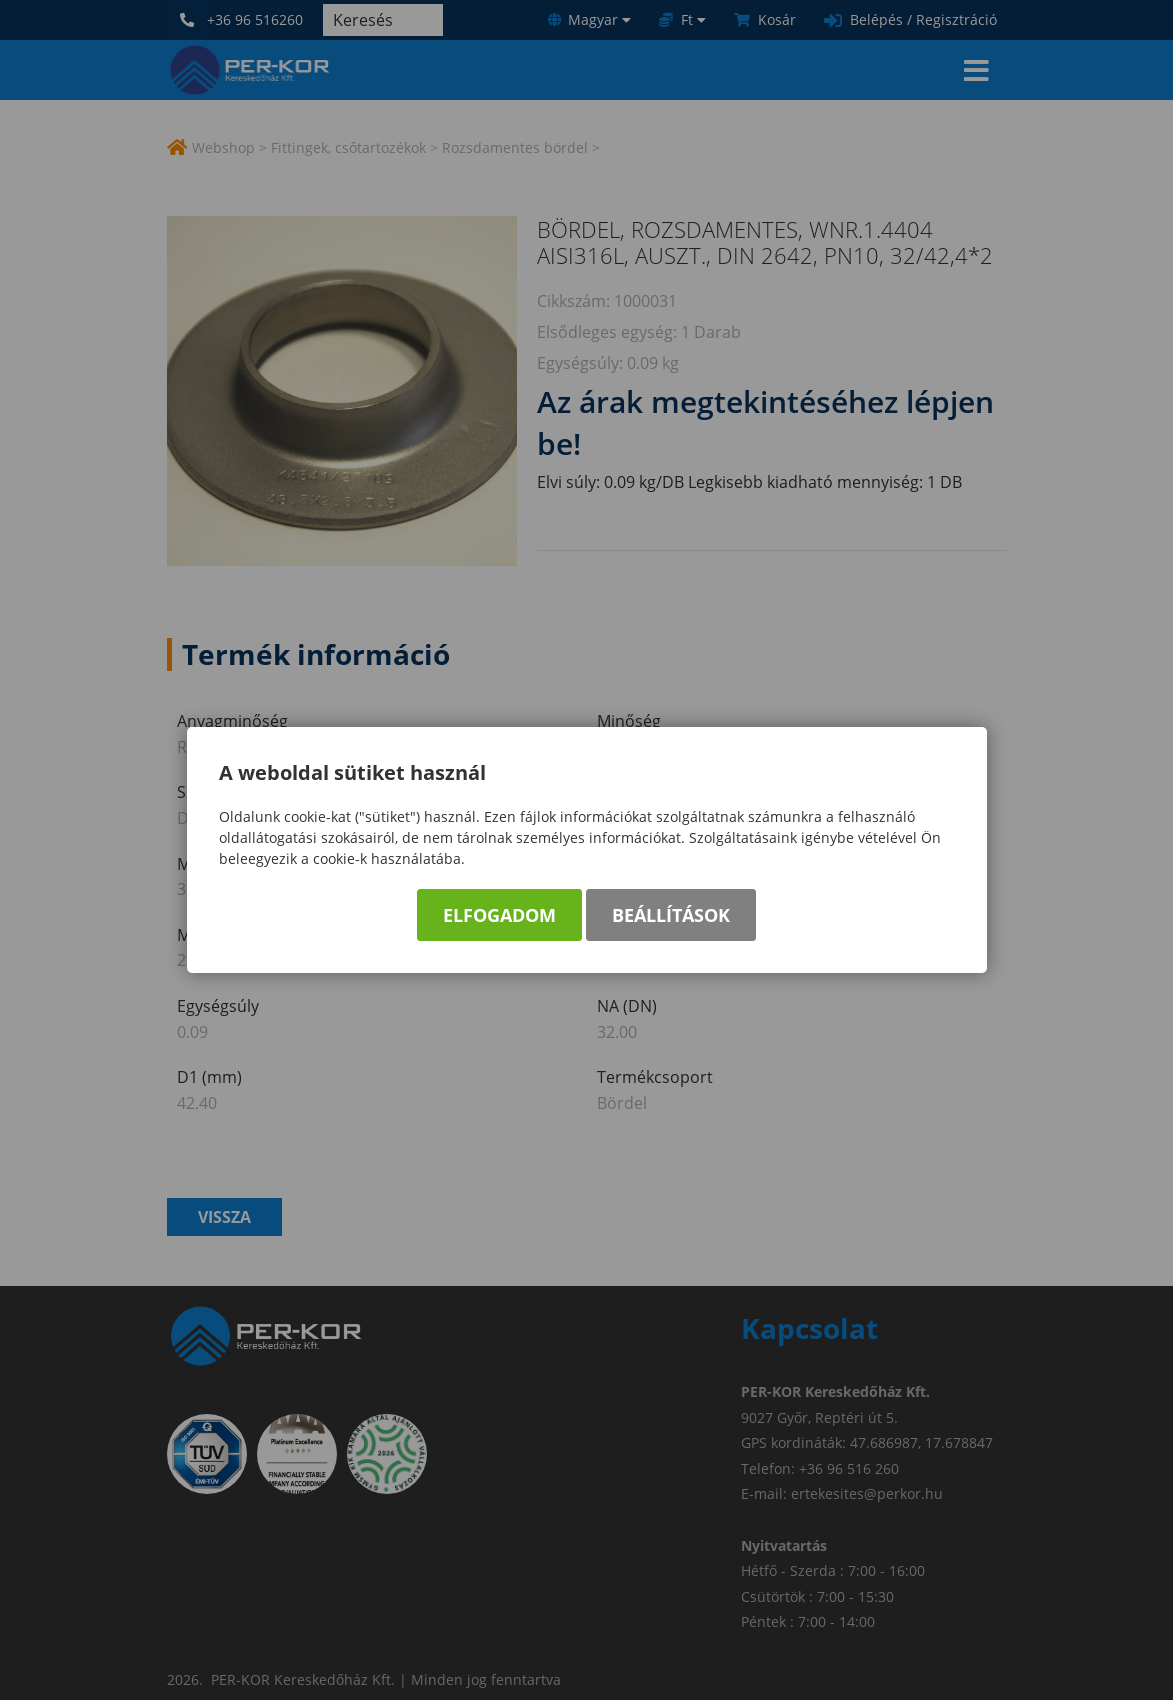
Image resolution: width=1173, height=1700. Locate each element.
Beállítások (671, 915)
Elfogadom (499, 915)
